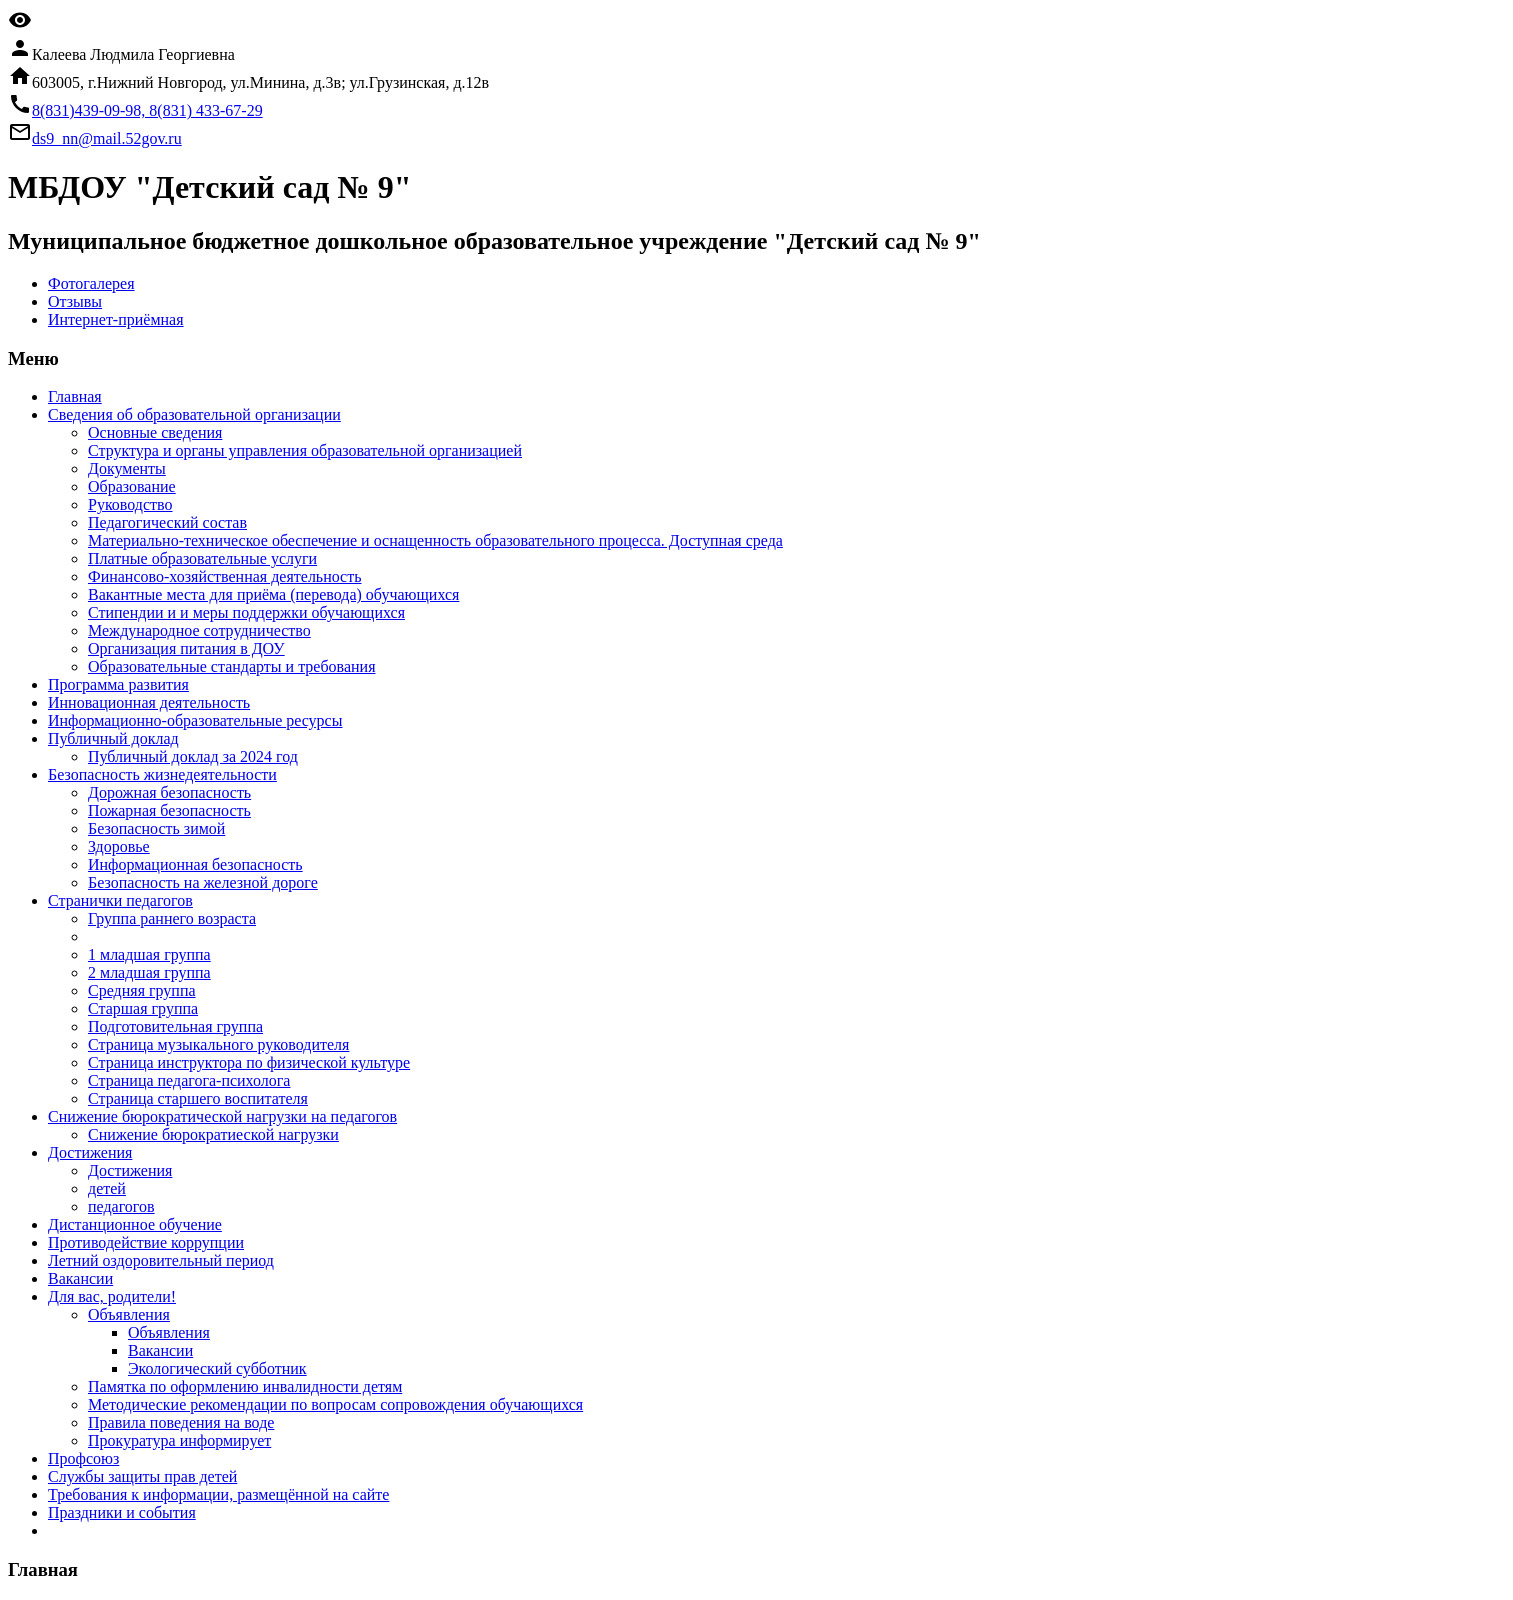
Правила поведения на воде (181, 1422)
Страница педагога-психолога (189, 1080)
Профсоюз (83, 1458)
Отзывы (75, 301)
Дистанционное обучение (135, 1224)
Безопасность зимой (156, 828)
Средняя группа (142, 990)
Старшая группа (143, 1008)
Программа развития (118, 684)
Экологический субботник (217, 1368)
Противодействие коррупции (146, 1242)
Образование (132, 486)
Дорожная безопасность (169, 792)
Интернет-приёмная (116, 319)
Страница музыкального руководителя (218, 1044)
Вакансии (80, 1278)
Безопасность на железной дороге (203, 882)
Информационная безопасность (195, 864)
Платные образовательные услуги (202, 558)
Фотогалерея (91, 283)
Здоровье (119, 846)
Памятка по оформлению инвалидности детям (245, 1386)
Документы (127, 468)
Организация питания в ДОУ (186, 648)
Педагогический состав (167, 522)
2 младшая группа (149, 972)
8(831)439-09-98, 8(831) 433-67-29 (147, 110)
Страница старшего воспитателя (198, 1098)
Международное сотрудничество (199, 630)
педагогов (121, 1206)
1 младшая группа (149, 954)
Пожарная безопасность (169, 810)
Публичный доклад (113, 738)
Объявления (129, 1314)
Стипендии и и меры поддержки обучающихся (246, 612)
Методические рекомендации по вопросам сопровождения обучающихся (335, 1404)
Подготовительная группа (175, 1026)
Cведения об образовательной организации (194, 414)
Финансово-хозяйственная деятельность (225, 576)
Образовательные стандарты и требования (232, 666)
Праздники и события (122, 1512)
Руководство (130, 504)
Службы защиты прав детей (142, 1476)
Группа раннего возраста (172, 918)
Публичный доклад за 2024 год (193, 756)
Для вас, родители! (112, 1296)
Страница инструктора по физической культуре (249, 1062)
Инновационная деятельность (149, 702)
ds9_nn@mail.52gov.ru (107, 138)
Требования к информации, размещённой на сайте (218, 1494)
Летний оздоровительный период (161, 1260)
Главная (75, 396)
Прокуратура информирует (179, 1440)
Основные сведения (155, 432)
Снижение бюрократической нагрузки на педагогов (222, 1116)
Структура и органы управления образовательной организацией (305, 450)
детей (107, 1188)
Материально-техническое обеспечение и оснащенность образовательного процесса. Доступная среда (435, 540)
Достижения (90, 1152)
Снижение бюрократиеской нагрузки (213, 1134)
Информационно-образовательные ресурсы (195, 720)
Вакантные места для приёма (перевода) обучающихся (273, 594)
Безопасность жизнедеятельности (162, 774)
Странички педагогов (120, 900)
